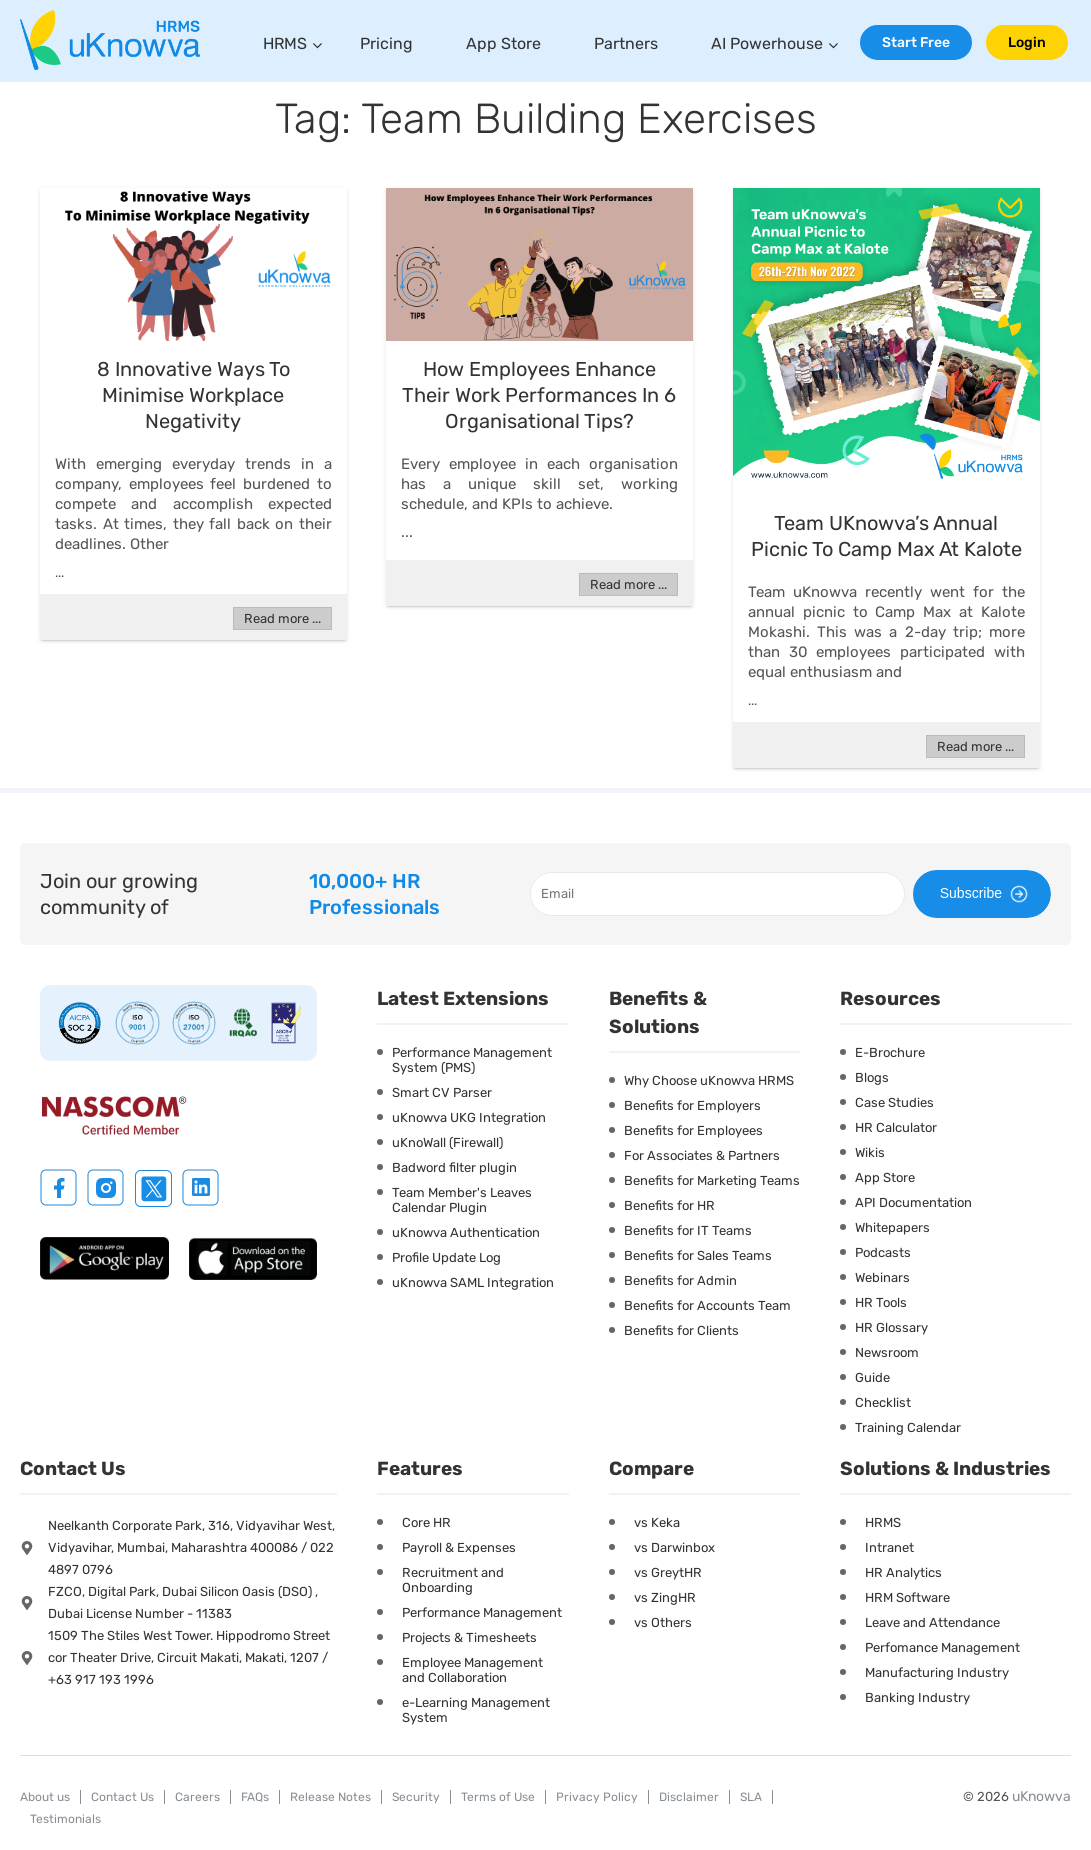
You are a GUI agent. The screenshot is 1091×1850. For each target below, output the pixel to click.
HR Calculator (896, 1127)
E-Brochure (890, 1052)
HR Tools (881, 1302)
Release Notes (330, 1797)
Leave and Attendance (932, 1622)
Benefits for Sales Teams (698, 1255)
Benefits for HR (669, 1205)
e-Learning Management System (476, 1710)
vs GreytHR (668, 1572)
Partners (626, 43)
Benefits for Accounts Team (707, 1305)
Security (416, 1797)
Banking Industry (917, 1697)
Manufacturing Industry (937, 1672)
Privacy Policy (597, 1797)
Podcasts (883, 1252)
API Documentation (913, 1202)
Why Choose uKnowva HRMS (709, 1080)
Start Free (916, 42)
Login (1027, 42)
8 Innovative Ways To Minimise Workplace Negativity (193, 395)
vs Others (663, 1622)
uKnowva (1041, 1796)
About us (45, 1797)
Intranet (889, 1547)
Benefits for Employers (692, 1105)
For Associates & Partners (702, 1155)
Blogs (872, 1077)
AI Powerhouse (767, 43)
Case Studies (894, 1102)
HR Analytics (903, 1572)
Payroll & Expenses (459, 1547)
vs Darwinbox (674, 1547)
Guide (872, 1377)
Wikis (870, 1152)
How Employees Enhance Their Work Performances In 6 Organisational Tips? (539, 395)
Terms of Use (498, 1797)
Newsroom (887, 1352)
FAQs (255, 1797)
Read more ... (282, 618)
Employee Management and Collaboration (472, 1670)
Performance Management (482, 1612)
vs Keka (657, 1522)
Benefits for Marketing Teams (712, 1180)
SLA (751, 1797)
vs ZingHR (665, 1597)
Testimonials (65, 1819)
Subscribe (987, 894)
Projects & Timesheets (469, 1637)
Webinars (882, 1277)
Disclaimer (689, 1797)
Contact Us (122, 1797)
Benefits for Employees (693, 1130)
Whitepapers (892, 1227)
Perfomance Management (942, 1647)
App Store (503, 43)
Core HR (426, 1522)
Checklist (883, 1402)
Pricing (386, 43)
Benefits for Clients (681, 1330)
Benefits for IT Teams (688, 1230)
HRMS (285, 43)
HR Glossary (891, 1327)
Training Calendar (908, 1427)
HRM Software (907, 1597)
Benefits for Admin (680, 1280)
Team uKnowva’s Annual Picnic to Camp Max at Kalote (886, 536)
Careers (197, 1797)
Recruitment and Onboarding (453, 1580)
